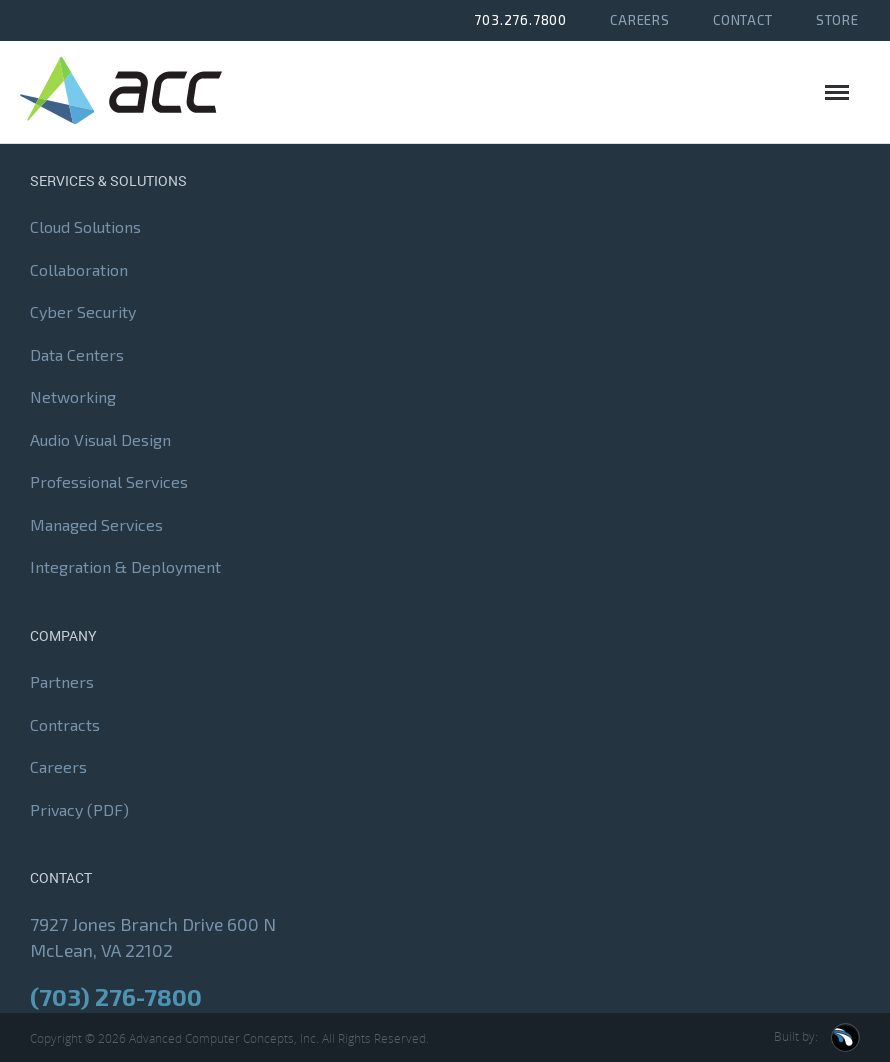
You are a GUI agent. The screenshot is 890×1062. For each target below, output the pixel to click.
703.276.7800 (520, 20)
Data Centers (77, 354)
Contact (743, 20)
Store (837, 20)
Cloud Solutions (85, 227)
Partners (62, 682)
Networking (73, 397)
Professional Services (109, 482)
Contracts (65, 724)
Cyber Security (83, 312)
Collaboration (79, 269)
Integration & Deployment (125, 567)
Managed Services (96, 524)
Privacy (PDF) (79, 809)
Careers (640, 20)
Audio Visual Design (100, 439)
